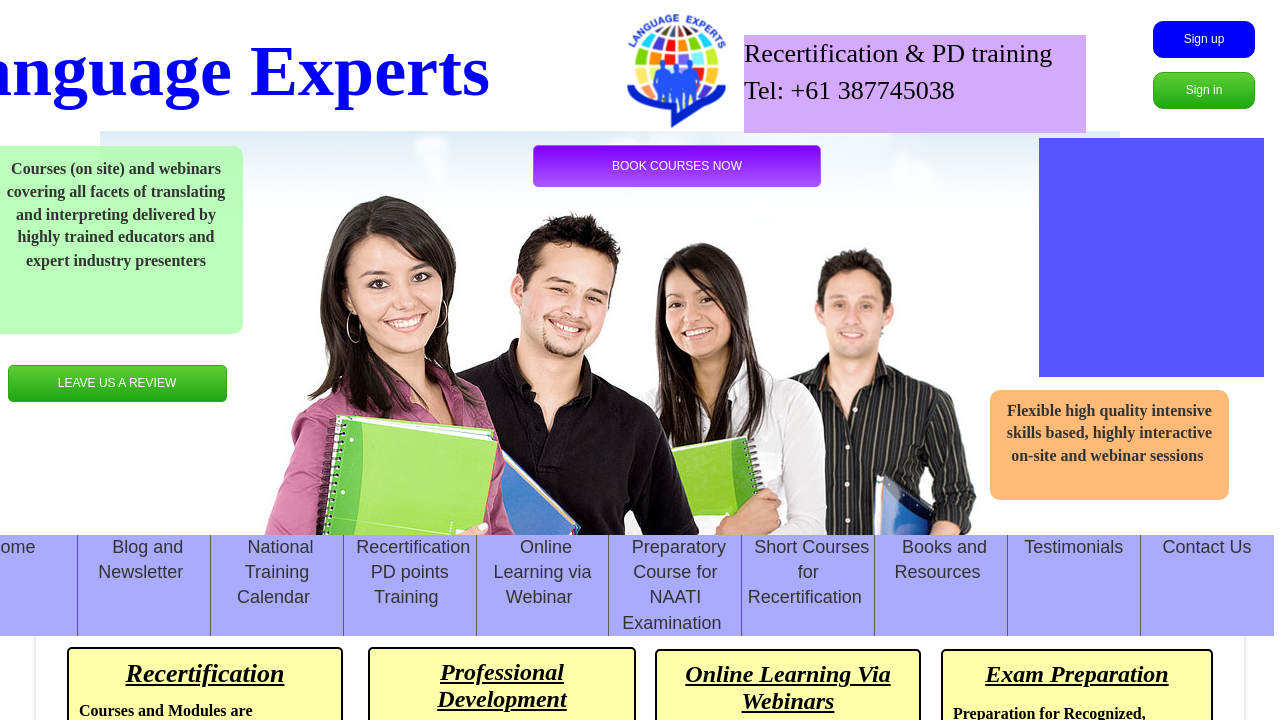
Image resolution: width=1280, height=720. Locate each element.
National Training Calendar (275, 572)
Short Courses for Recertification (809, 572)
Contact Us (1207, 547)
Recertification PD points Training (413, 572)
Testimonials (1073, 547)
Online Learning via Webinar (543, 572)
